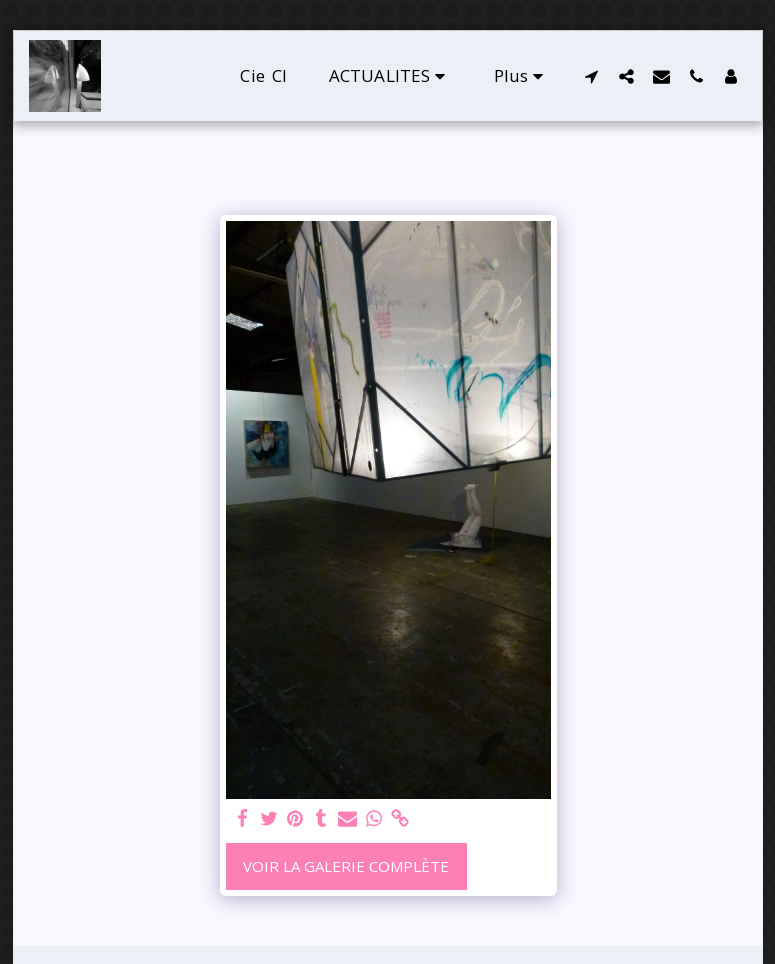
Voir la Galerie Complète (346, 866)
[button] (390, 75)
